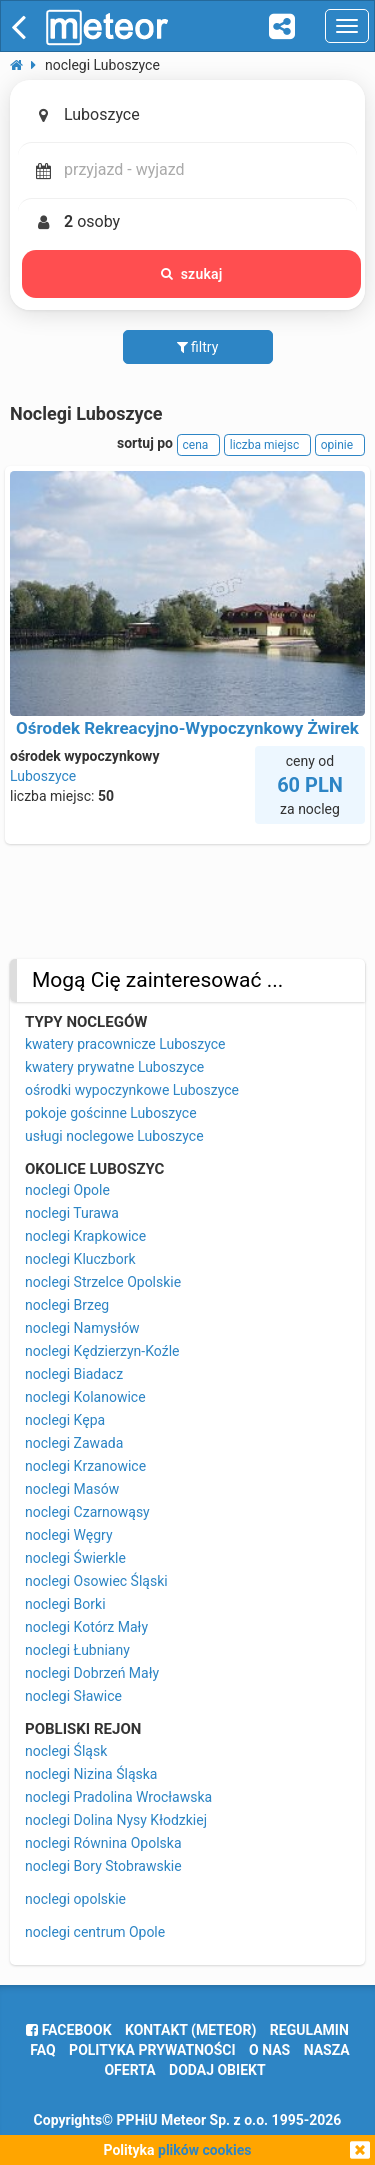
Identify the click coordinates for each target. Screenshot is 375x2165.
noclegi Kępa (65, 1420)
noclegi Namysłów (82, 1328)
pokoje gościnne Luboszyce (111, 1113)
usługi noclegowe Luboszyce (114, 1136)
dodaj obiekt (217, 2070)
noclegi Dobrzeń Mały (92, 1673)
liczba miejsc (267, 445)
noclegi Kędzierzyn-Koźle (102, 1351)
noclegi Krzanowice (85, 1466)
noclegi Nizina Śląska (91, 1774)
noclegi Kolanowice (85, 1397)
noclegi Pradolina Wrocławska (118, 1797)
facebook (68, 2030)
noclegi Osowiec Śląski (96, 1581)
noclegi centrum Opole (95, 1932)
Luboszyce (43, 776)
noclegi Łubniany (77, 1650)
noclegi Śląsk (66, 1751)
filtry (198, 347)
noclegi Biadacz (74, 1374)
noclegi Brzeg (67, 1305)
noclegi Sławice (73, 1696)
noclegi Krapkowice (85, 1236)
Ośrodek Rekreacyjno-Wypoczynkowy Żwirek (187, 728)
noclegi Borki (65, 1604)
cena (199, 445)
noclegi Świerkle (75, 1558)
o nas (269, 2050)
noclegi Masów (72, 1489)
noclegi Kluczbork (80, 1259)
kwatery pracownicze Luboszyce (125, 1044)
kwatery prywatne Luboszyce (114, 1067)
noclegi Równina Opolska (103, 1843)
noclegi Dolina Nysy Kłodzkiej (116, 1820)
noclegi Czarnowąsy (87, 1512)
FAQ (42, 2050)
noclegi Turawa (72, 1213)
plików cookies (204, 2150)
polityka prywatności (152, 2050)
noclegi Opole (67, 1190)
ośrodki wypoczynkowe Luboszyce (132, 1090)
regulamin (309, 2030)
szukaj (192, 274)
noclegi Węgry (69, 1535)
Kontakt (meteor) (190, 2030)
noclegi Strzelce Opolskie (103, 1282)
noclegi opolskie (75, 1899)
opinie (340, 445)
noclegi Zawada (74, 1443)
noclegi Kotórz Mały (86, 1627)
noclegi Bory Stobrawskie (103, 1866)
